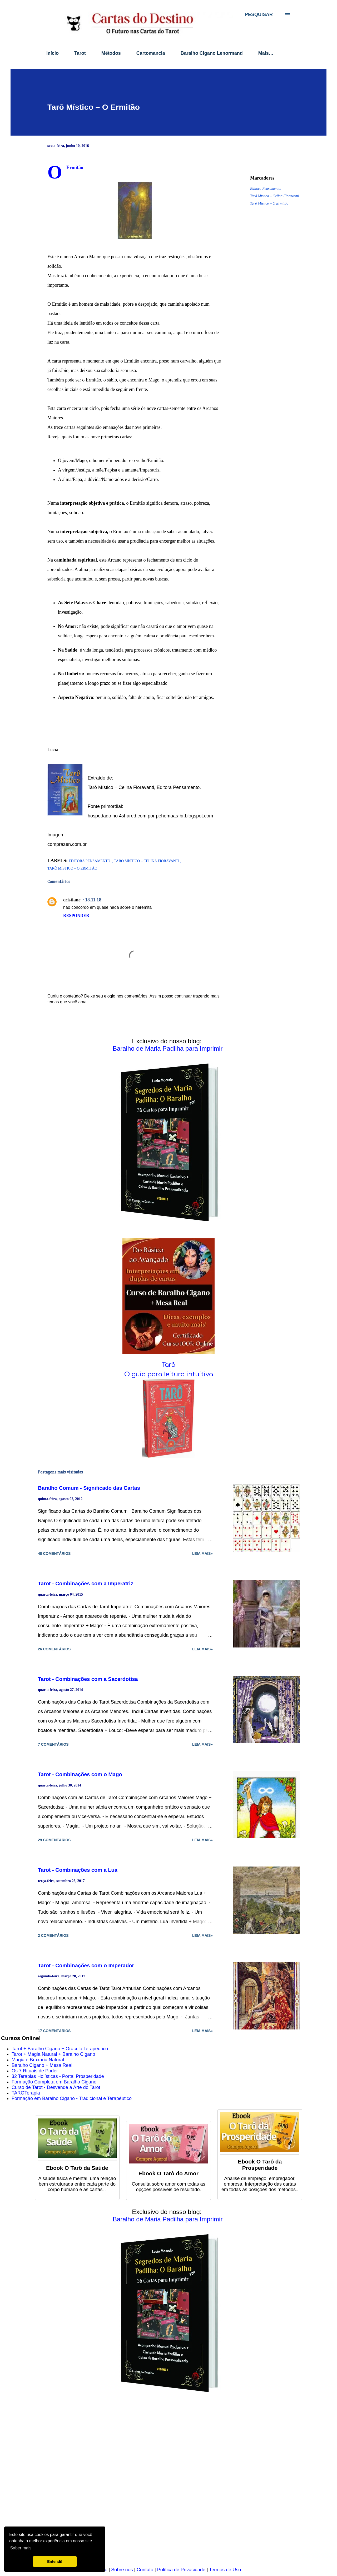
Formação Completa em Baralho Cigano (54, 2081)
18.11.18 (93, 899)
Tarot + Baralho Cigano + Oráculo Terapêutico (60, 2048)
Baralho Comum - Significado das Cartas (89, 1488)
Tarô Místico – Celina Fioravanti (274, 196)
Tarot (80, 53)
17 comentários (54, 2031)
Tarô (168, 1364)
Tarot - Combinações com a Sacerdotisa (88, 1679)
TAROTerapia (26, 2093)
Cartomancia (150, 53)
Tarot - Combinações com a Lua (77, 1870)
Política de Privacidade (181, 2569)
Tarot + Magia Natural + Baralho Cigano (53, 2054)
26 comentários (54, 1649)
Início (52, 53)
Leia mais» (202, 1553)
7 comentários (53, 1744)
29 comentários (54, 1840)
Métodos (111, 53)
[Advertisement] (159, 2483)
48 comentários (54, 1553)
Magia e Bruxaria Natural (38, 2059)
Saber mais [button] (20, 2548)
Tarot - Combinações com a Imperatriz (85, 1583)
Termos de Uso (225, 2569)
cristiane (72, 899)
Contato (145, 2569)
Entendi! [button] (54, 2561)
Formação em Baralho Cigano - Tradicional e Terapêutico (72, 2098)
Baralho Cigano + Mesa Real (42, 2065)
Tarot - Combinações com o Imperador (86, 1965)
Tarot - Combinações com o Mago (80, 1774)
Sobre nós (122, 2569)
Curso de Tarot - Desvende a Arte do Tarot (56, 2087)
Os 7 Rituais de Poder (35, 2070)
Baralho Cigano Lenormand (212, 53)
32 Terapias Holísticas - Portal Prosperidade (58, 2076)
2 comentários (53, 1935)
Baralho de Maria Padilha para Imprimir (168, 1048)
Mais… (266, 53)
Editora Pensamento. (265, 189)
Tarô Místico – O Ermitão (269, 203)
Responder (76, 915)
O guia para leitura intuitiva (168, 1374)
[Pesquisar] (259, 14)
